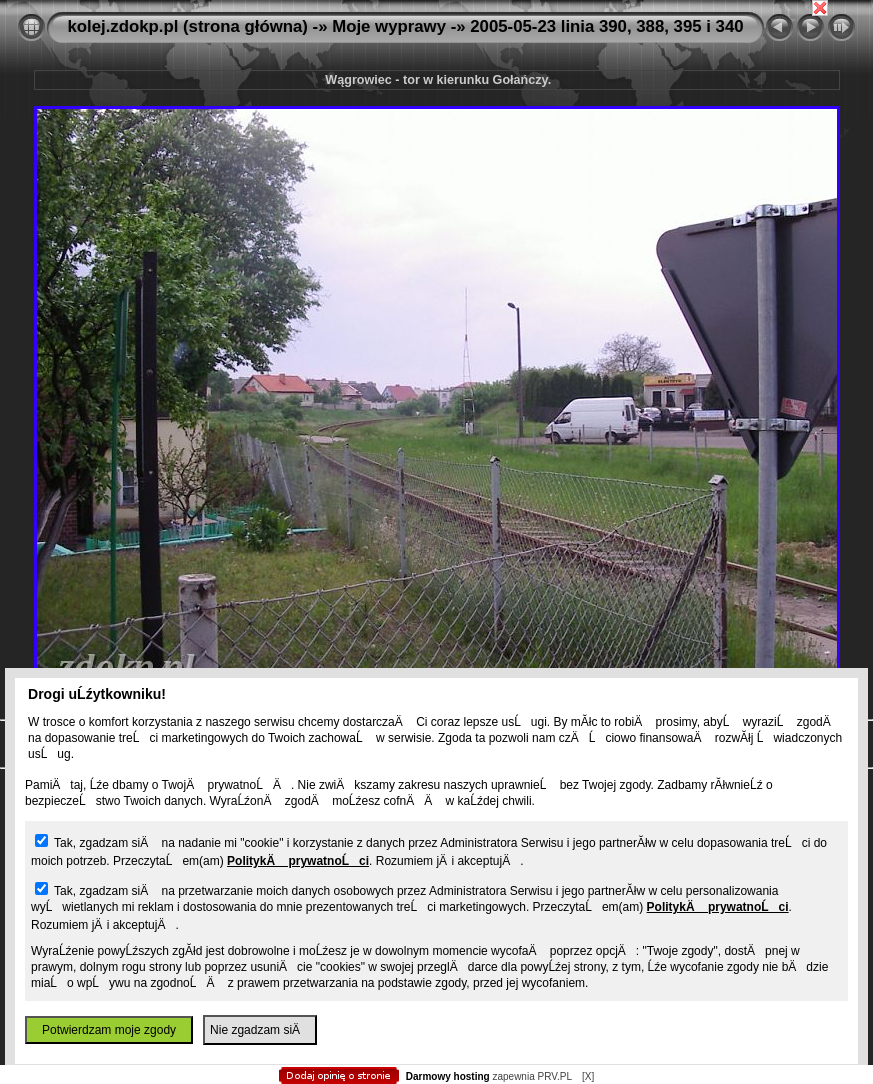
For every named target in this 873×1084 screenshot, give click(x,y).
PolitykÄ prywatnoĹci (298, 861)
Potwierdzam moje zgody (109, 1030)
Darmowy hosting (448, 1076)
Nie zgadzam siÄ (260, 1030)
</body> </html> (437, 100)
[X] (588, 1076)
